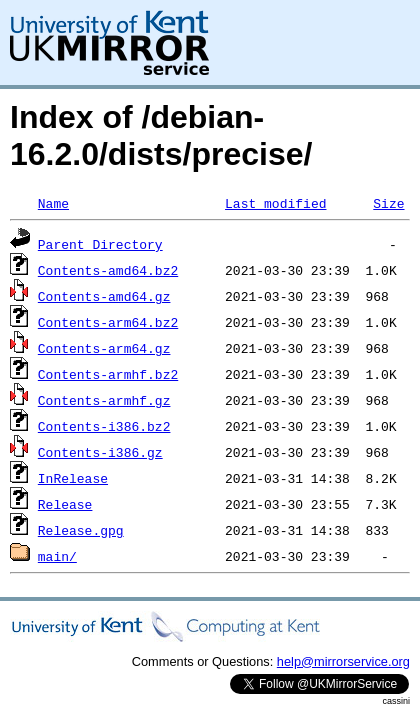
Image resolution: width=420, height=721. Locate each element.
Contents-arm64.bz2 (108, 322)
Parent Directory (100, 244)
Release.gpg (81, 530)
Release (65, 504)
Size (388, 203)
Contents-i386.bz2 (104, 426)
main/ (57, 556)
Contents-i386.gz (100, 452)
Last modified (275, 203)
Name (53, 203)
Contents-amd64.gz (104, 296)
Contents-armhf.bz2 (108, 374)
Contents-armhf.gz (104, 400)
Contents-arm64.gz (104, 348)
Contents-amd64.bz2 (108, 270)
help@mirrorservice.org (343, 661)
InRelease (73, 478)
